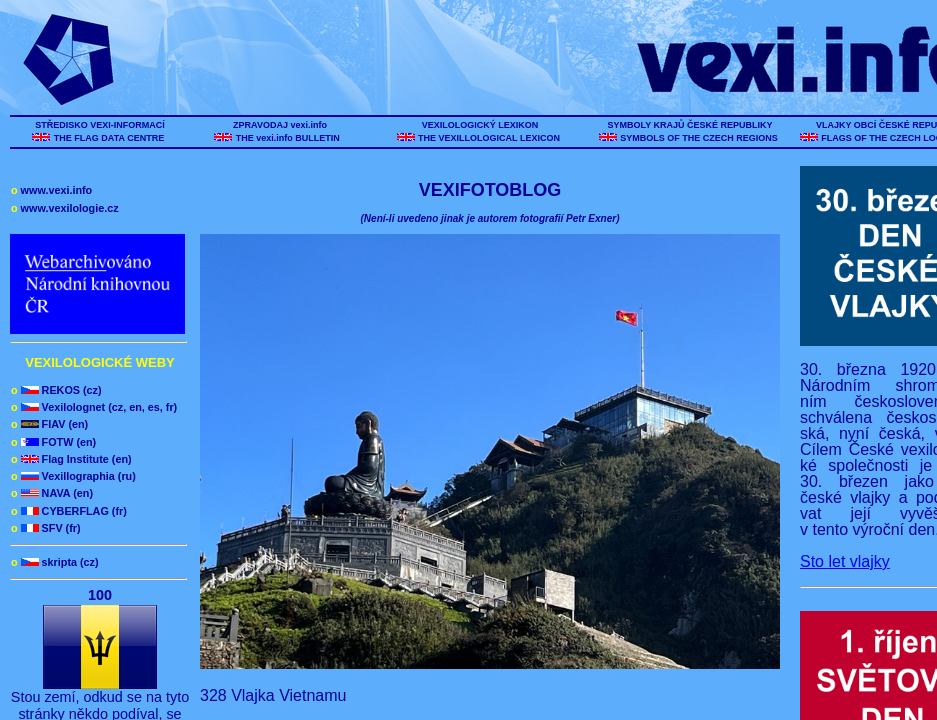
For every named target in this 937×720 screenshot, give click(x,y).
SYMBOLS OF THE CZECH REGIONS (699, 138)
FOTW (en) (53, 442)
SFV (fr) (46, 528)
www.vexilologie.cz (65, 208)
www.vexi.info (51, 190)
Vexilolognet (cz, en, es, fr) (94, 407)
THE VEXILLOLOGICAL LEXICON (489, 138)
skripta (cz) (55, 562)
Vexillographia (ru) (73, 476)
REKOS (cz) (56, 390)
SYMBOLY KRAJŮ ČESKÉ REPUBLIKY (690, 125)
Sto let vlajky (845, 561)
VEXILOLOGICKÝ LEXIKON (480, 125)
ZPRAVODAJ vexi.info (280, 125)
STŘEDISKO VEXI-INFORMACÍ (100, 125)
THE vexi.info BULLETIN (289, 138)
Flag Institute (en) (71, 459)
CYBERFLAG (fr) (69, 511)
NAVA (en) (52, 493)
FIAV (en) (49, 424)
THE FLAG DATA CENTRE (108, 138)
